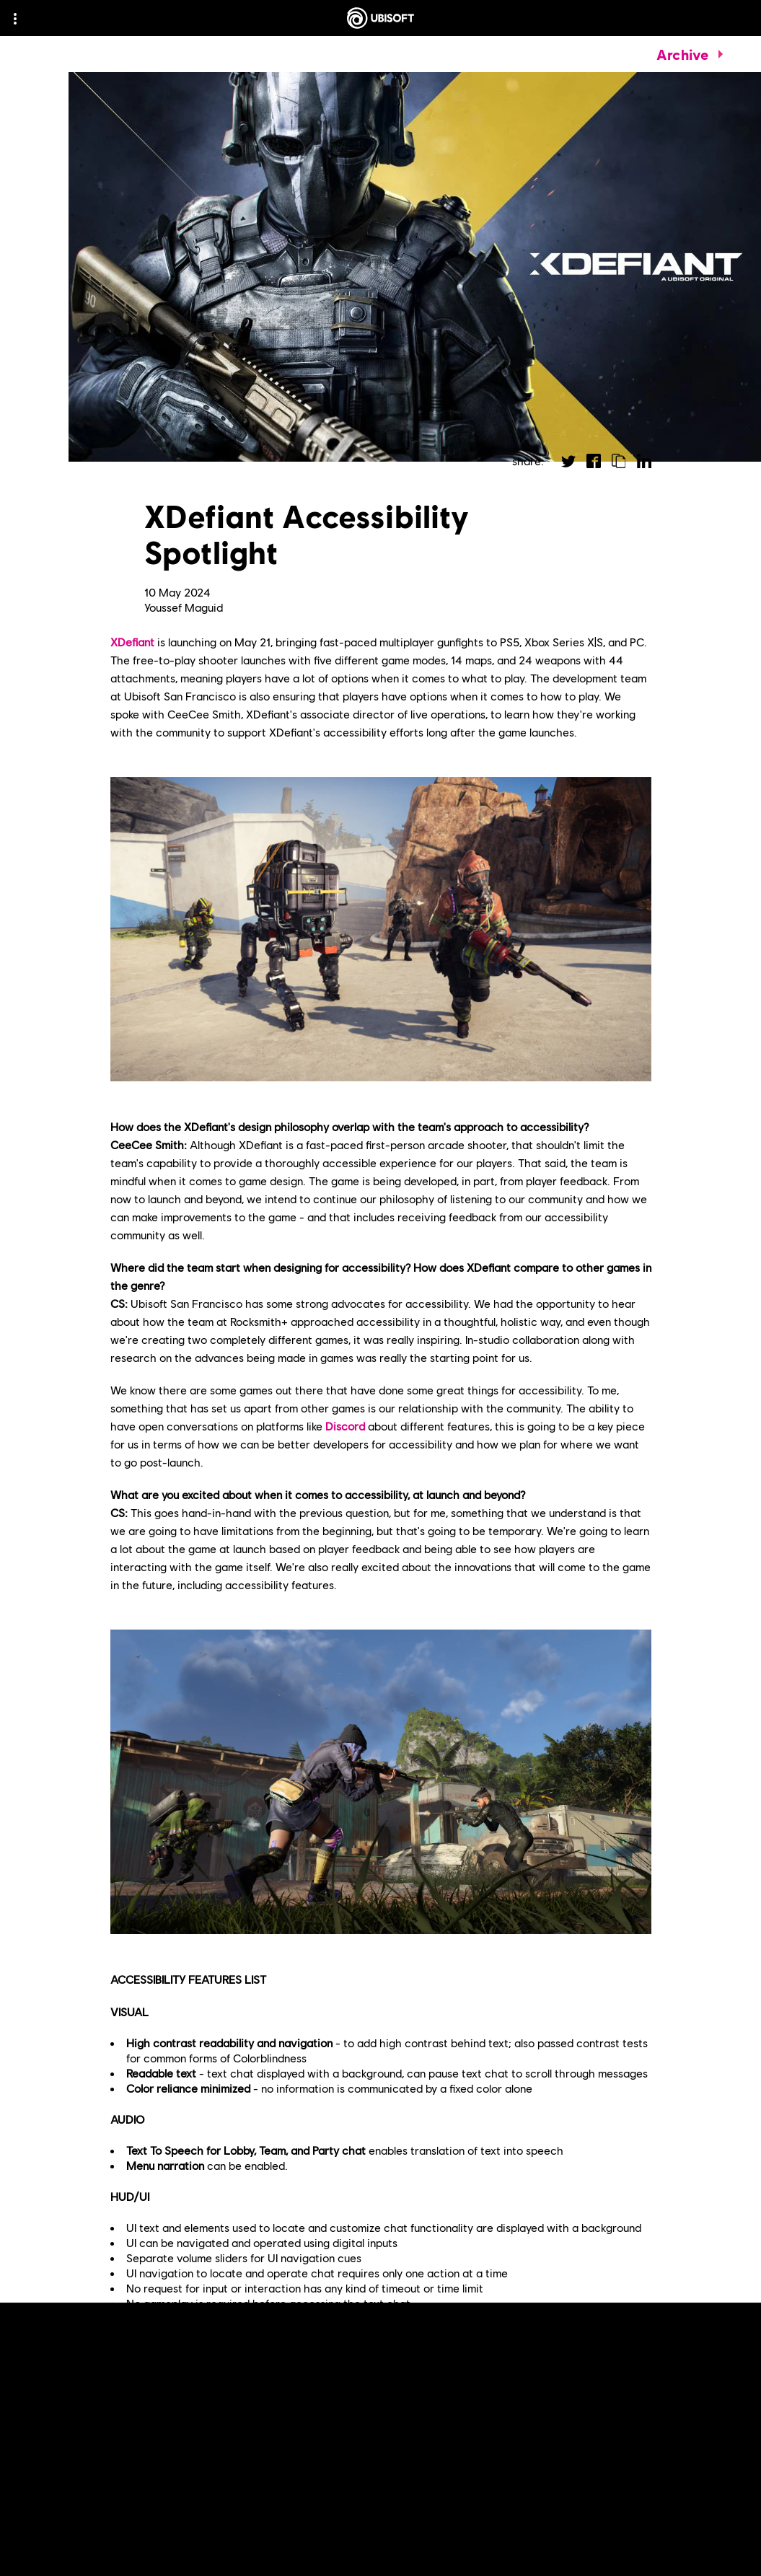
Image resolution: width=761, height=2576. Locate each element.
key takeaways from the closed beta (461, 2444)
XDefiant (132, 642)
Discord (345, 1426)
